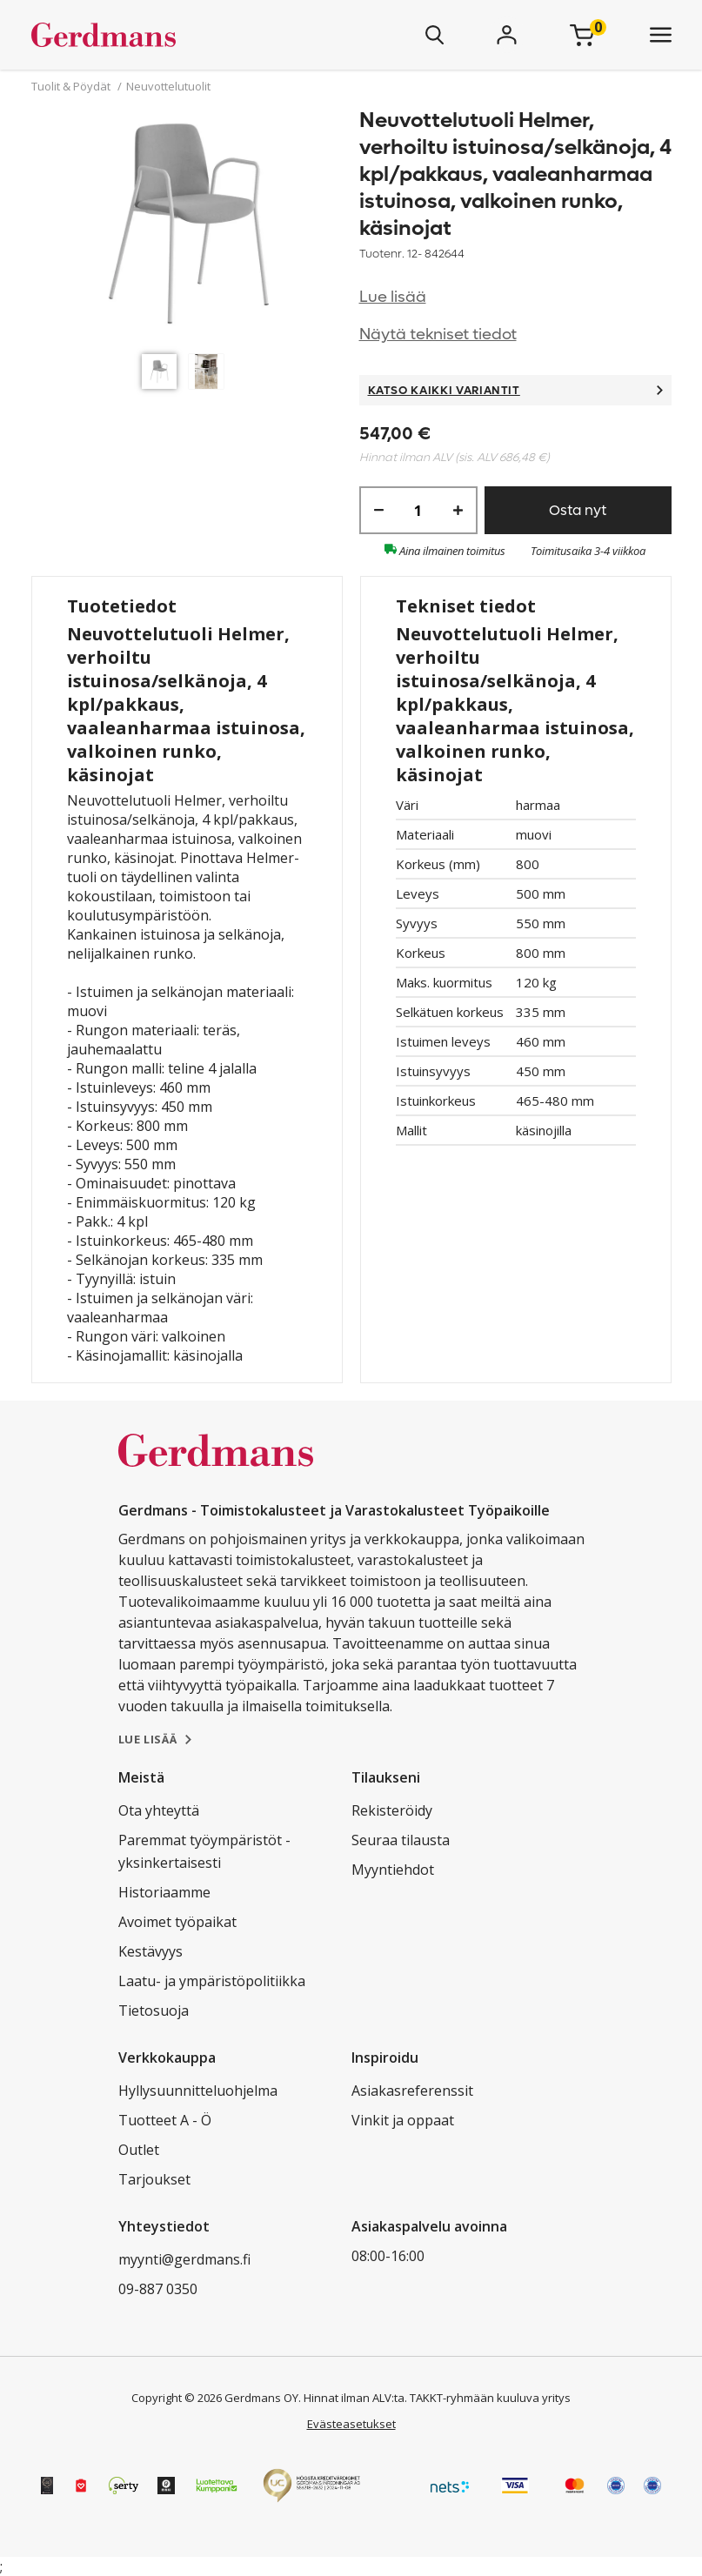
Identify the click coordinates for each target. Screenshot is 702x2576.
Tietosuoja (153, 2010)
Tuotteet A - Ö (164, 2120)
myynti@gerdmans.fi (184, 2259)
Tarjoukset (154, 2179)
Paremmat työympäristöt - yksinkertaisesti (204, 1851)
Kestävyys (150, 1951)
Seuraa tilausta (400, 1840)
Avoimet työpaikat (177, 1921)
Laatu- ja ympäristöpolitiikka (211, 1981)
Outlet (138, 2149)
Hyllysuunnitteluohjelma (197, 2090)
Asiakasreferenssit (412, 2090)
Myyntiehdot (392, 1869)
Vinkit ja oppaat (402, 2120)
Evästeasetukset (351, 2424)
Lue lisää (392, 297)
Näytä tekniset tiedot (438, 335)
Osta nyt (577, 510)
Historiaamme (164, 1892)
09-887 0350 (157, 2288)
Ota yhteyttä (158, 1810)
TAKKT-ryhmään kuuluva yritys (490, 2397)
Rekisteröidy (391, 1810)
